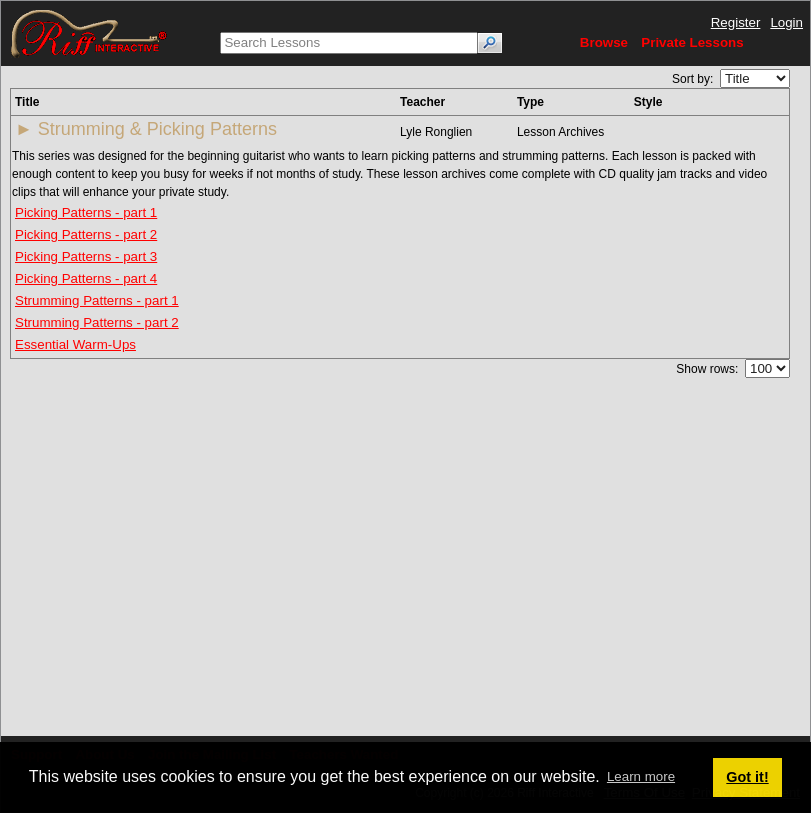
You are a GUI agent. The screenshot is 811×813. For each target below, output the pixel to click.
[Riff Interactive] (89, 32)
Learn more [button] (641, 776)
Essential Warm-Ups (75, 344)
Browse (604, 42)
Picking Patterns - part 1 (86, 212)
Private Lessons (692, 42)
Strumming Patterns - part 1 (97, 300)
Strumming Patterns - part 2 (97, 322)
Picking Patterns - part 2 (86, 234)
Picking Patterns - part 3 (86, 256)
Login (786, 22)
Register (736, 22)
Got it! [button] (747, 777)
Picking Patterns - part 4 (86, 278)
